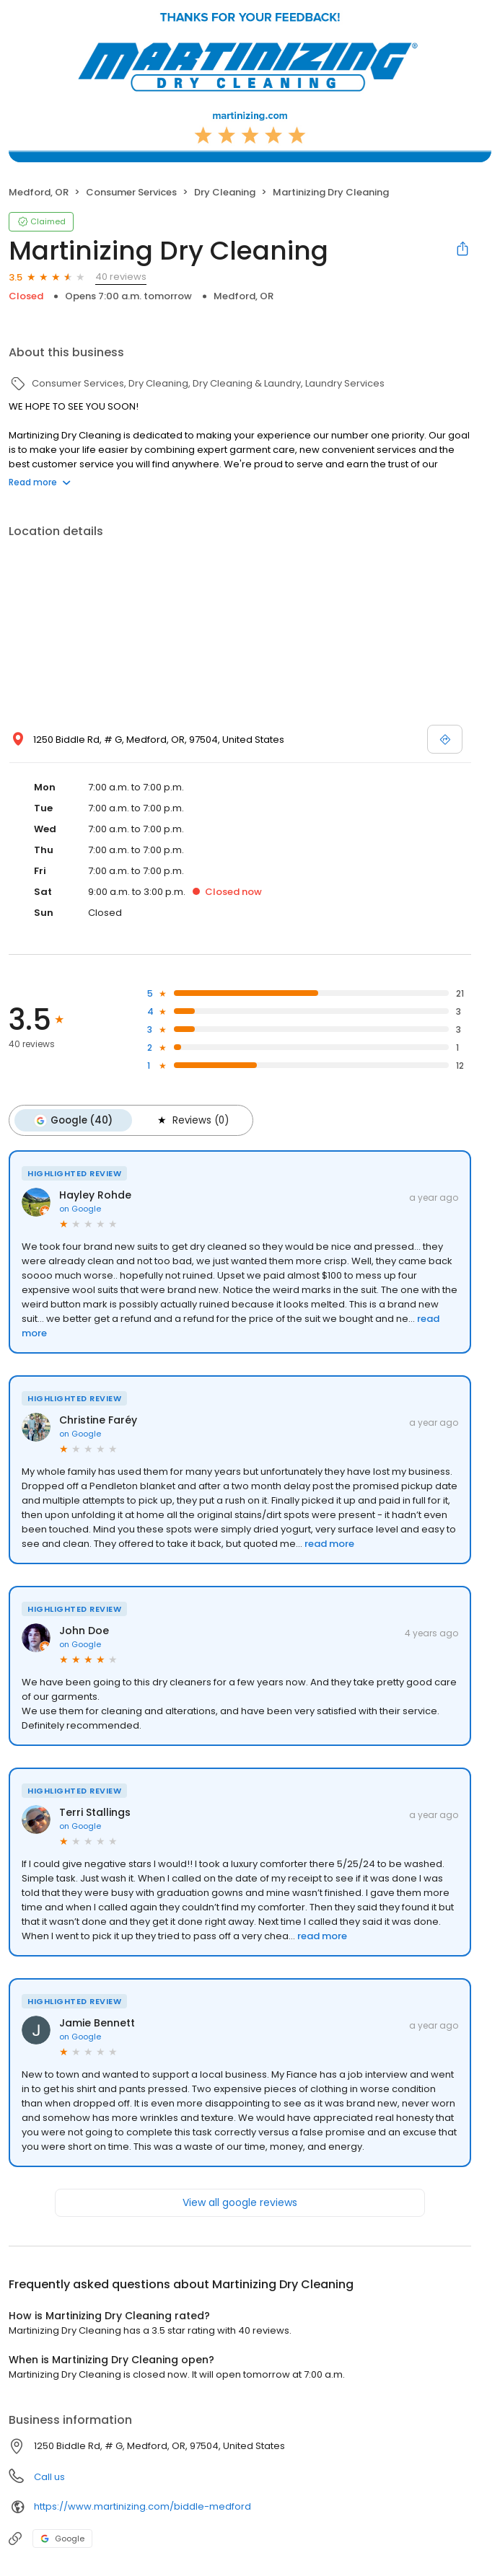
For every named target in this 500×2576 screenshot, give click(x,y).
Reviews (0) (191, 1120)
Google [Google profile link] (62, 2538)
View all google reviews (240, 2202)
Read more (40, 482)
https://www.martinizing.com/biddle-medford (142, 2506)
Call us (49, 2476)
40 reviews (120, 276)
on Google (80, 1208)
